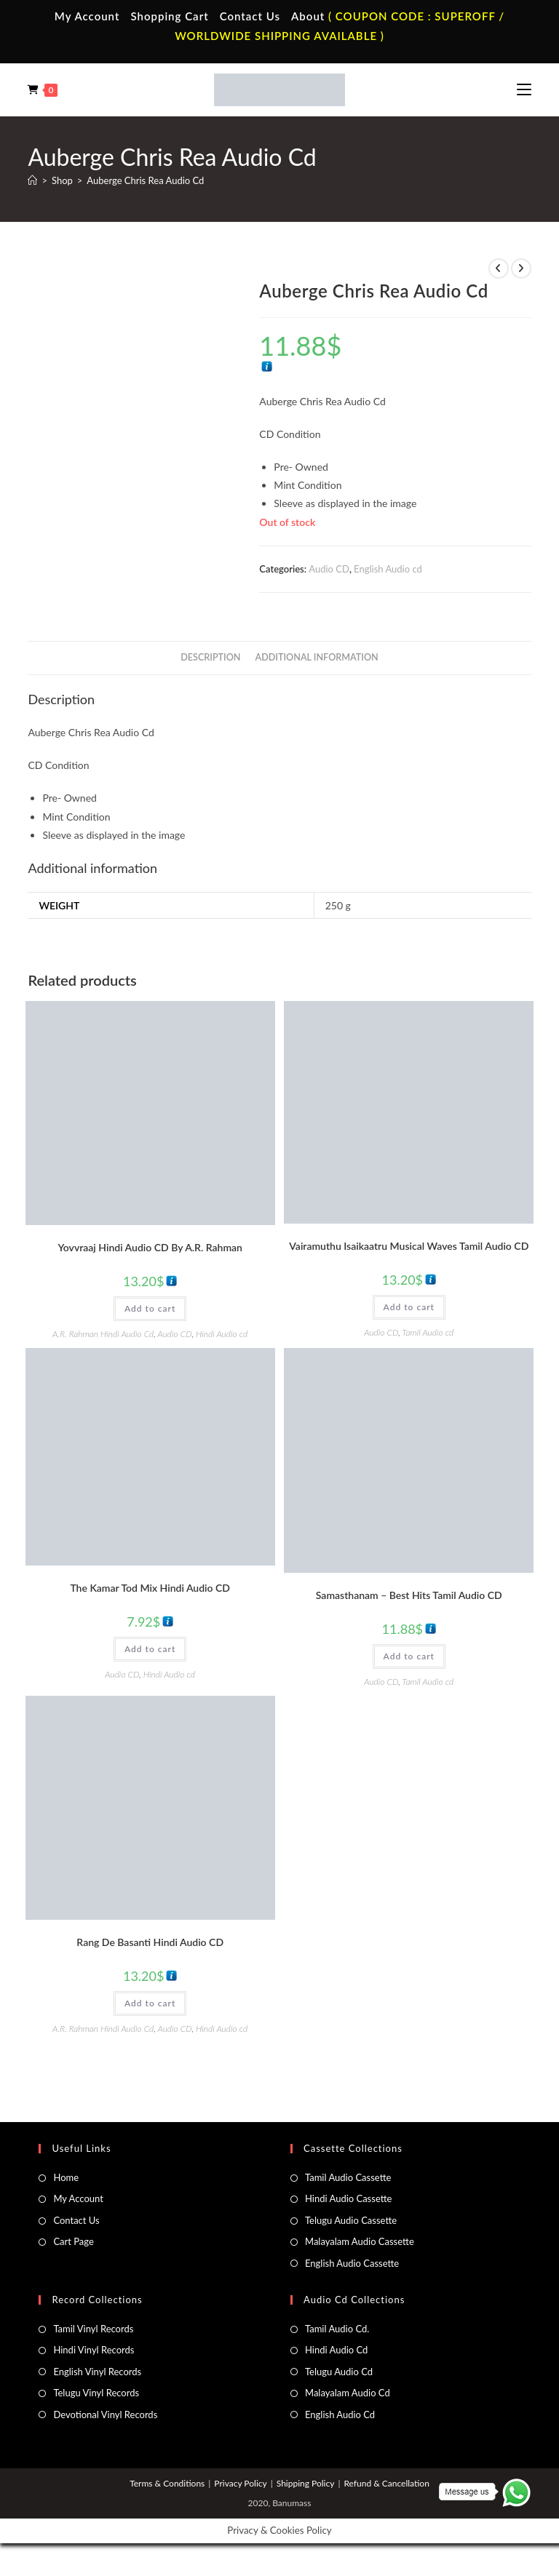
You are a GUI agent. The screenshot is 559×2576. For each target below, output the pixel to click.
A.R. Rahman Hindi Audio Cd (103, 1333)
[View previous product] (498, 268)
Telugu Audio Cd (339, 2371)
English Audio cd (388, 569)
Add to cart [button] (149, 1308)
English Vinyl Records (97, 2371)
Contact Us (250, 16)
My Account (87, 16)
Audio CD (329, 569)
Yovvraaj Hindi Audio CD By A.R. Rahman (150, 1247)
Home (66, 2177)
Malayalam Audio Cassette (359, 2241)
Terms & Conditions (167, 2483)
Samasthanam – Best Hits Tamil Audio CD (409, 1595)
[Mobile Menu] (524, 89)
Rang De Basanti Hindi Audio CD (149, 1942)
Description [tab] (210, 657)
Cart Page (73, 2241)
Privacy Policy (240, 2483)
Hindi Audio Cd (336, 2350)
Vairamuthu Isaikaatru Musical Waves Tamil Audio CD (408, 1246)
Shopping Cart (169, 16)
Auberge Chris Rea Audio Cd (145, 180)
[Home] (32, 180)
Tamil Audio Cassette (348, 2177)
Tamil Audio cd (427, 1332)
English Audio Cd (340, 2414)
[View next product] (521, 268)
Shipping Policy (306, 2483)
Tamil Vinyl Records (93, 2328)
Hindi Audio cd (221, 1333)
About (308, 16)
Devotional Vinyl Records (105, 2414)
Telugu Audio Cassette (351, 2220)
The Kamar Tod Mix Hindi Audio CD (150, 1588)
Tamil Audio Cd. (337, 2328)
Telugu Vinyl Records (96, 2392)
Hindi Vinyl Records (93, 2350)
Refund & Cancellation (386, 2483)
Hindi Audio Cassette (348, 2198)
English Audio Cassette (352, 2263)
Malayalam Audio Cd (347, 2392)
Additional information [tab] (316, 657)
